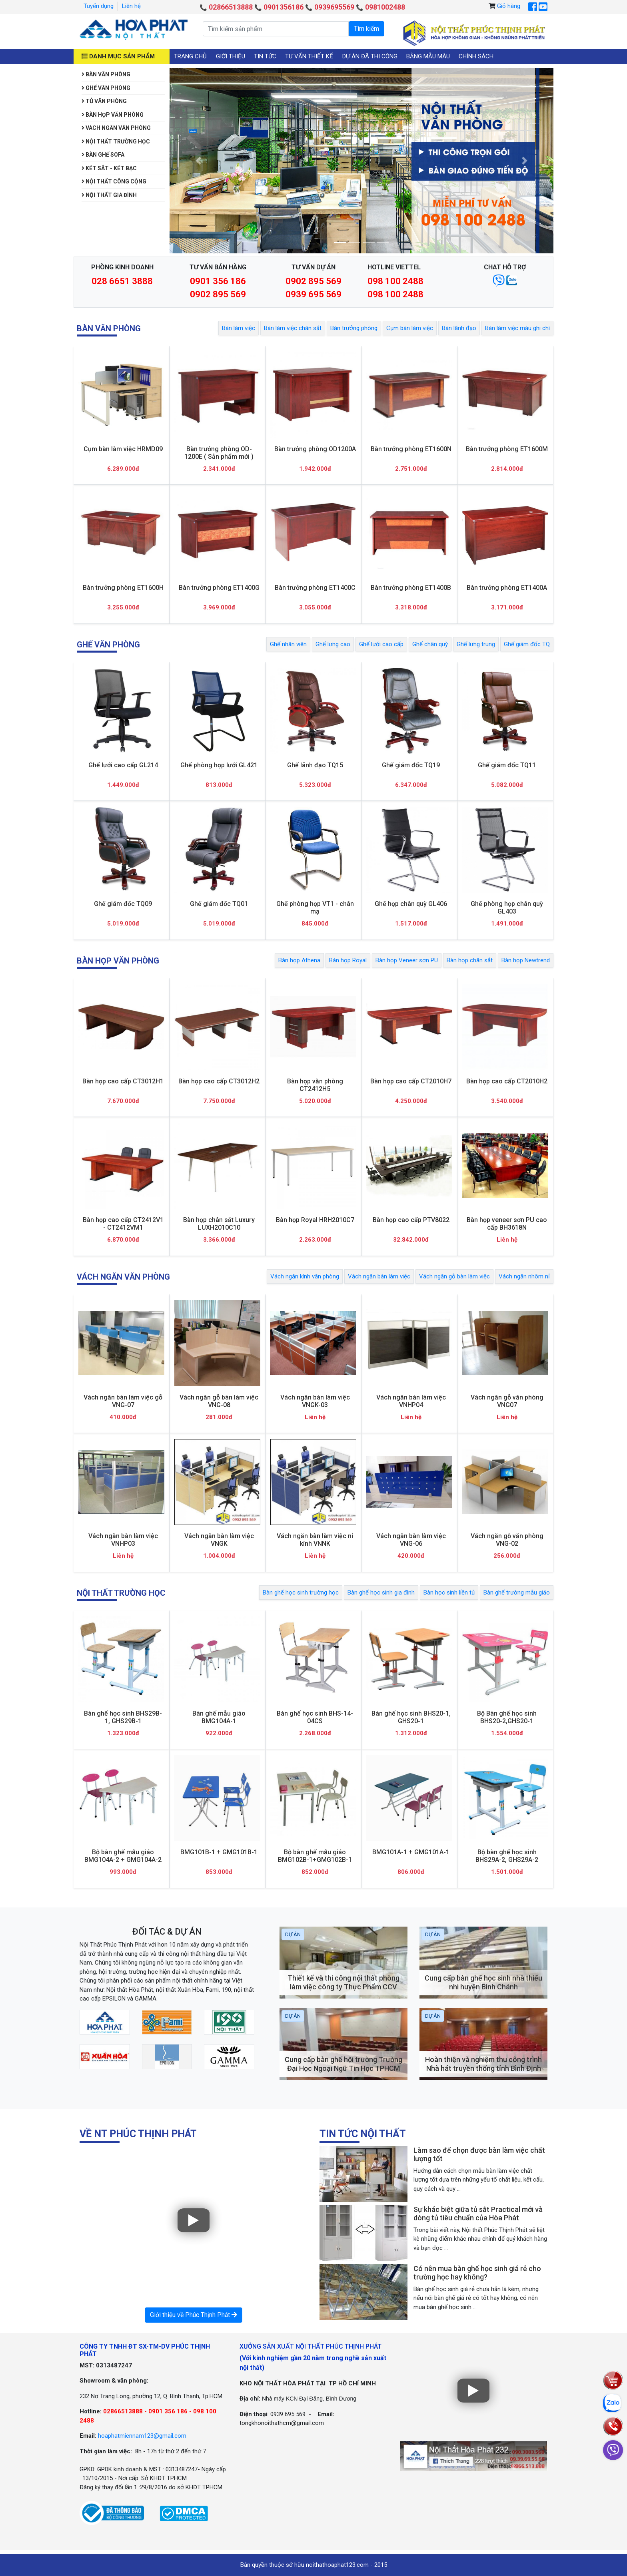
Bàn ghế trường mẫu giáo (516, 1592)
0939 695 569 (313, 294)
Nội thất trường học (116, 141)
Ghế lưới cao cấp (381, 644)
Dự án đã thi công (369, 56)
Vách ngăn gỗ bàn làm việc (454, 1276)
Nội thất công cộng (114, 181)
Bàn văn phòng (106, 74)
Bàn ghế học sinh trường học (301, 1592)
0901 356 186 (218, 281)
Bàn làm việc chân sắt (292, 328)
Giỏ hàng (508, 6)
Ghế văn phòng (106, 88)
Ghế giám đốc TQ (527, 644)
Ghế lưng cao (332, 644)
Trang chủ (190, 56)
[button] (198, 160)
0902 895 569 (218, 294)
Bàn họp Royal (348, 960)
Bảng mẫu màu (428, 56)
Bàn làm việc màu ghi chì (517, 328)
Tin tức (265, 56)
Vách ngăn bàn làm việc (379, 1276)
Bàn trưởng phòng (353, 328)
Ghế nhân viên (288, 644)
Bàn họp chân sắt (470, 960)
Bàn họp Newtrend (525, 960)
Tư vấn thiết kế (309, 56)
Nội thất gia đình (109, 195)
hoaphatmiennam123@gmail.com (142, 2435)
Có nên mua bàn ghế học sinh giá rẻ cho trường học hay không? (477, 2272)
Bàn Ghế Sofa (103, 154)
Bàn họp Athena (299, 960)
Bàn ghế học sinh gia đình (381, 1592)
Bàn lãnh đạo (459, 328)
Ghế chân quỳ (430, 644)
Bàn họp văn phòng (113, 114)
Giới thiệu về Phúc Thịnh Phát (193, 2315)
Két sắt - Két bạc (109, 168)
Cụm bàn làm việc (409, 328)
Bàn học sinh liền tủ (449, 1592)
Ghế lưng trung (476, 644)
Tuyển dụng (99, 6)
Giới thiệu (230, 56)
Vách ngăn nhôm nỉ (524, 1276)
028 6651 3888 (122, 281)
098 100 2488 (395, 281)
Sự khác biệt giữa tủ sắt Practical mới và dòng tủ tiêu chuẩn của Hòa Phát (478, 2213)
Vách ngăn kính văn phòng (304, 1276)
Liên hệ (131, 6)
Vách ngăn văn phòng (116, 128)
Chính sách (476, 56)
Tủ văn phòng (104, 101)
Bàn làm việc (238, 328)
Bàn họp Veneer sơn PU (406, 960)
